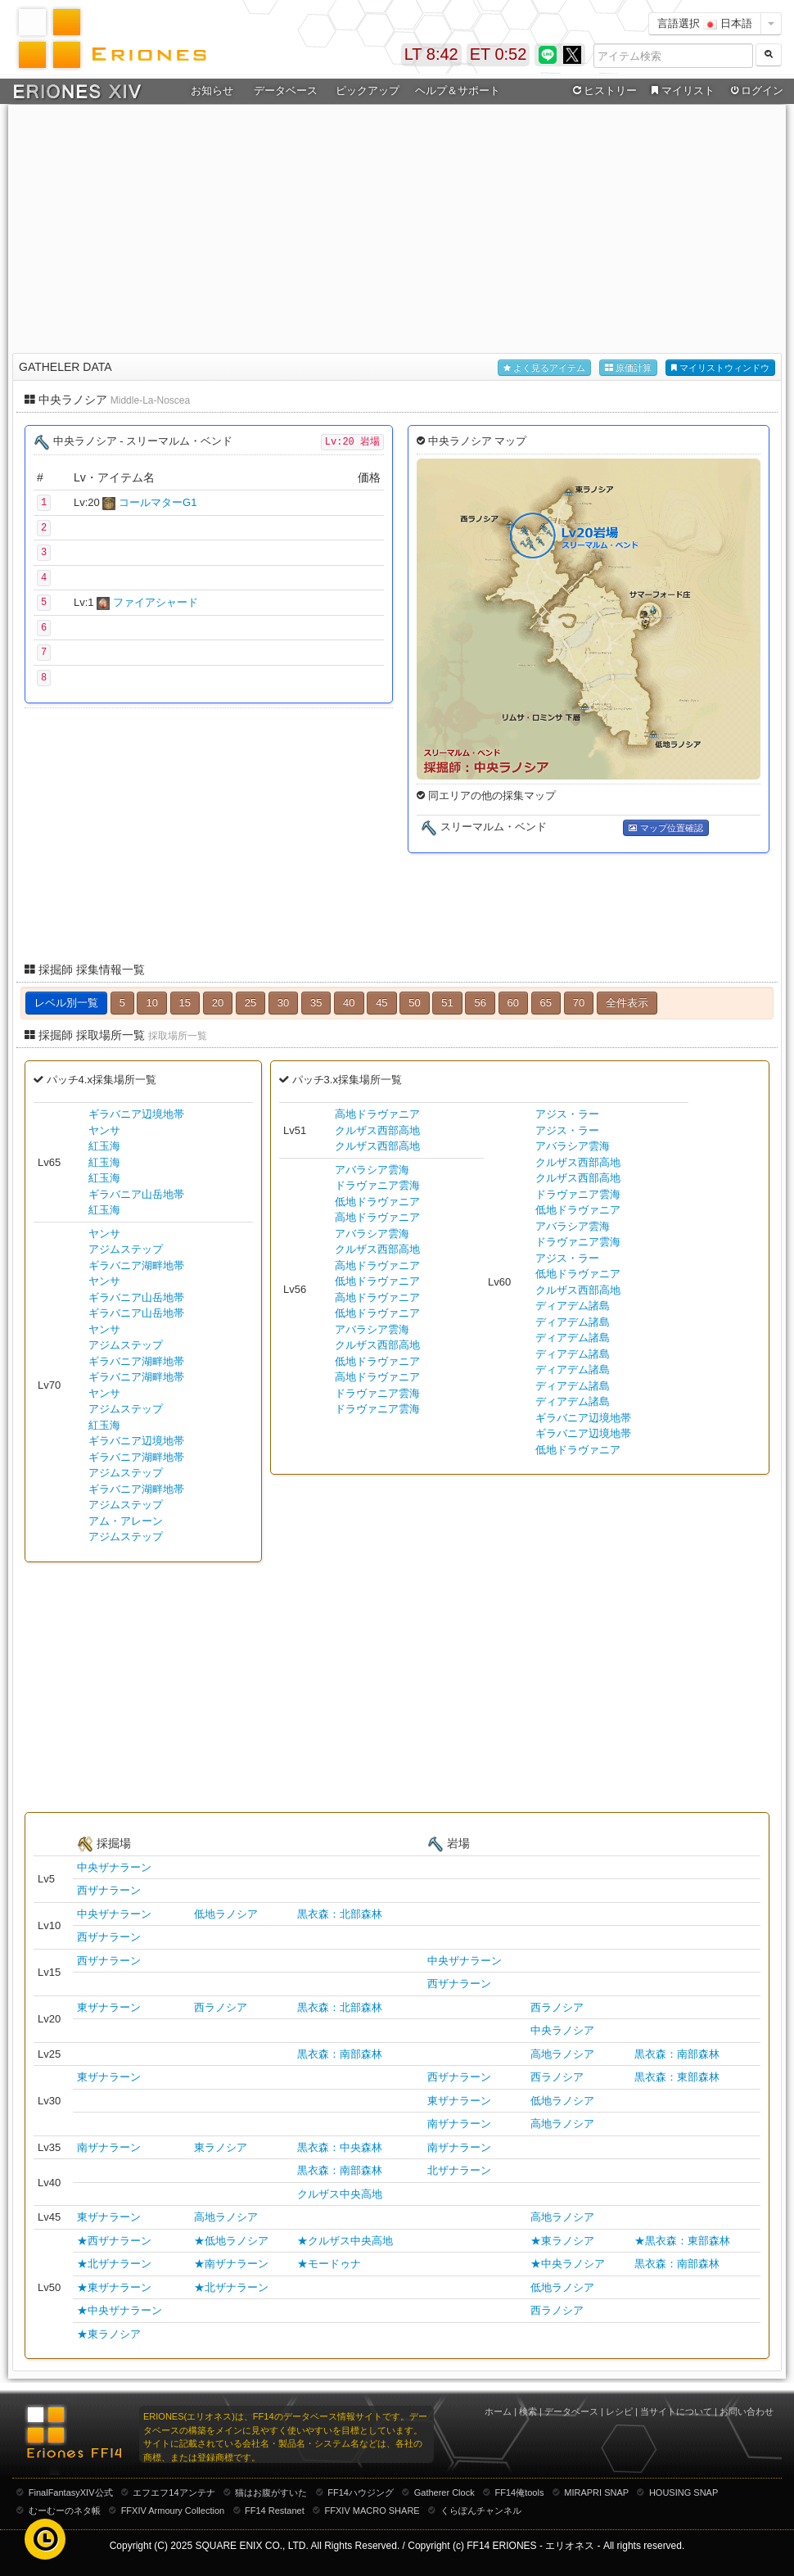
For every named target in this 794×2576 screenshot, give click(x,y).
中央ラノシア (562, 2030)
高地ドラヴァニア (377, 1114)
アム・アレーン (125, 1521)
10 (151, 1003)
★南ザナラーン (231, 2263)
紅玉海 (104, 1146)
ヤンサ (104, 1130)
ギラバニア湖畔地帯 (136, 1265)
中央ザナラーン (114, 1867)
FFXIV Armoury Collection (173, 2510)
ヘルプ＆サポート (457, 90)
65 (546, 1003)
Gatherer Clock (444, 2492)
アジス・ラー (567, 1114)
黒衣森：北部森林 (339, 1914)
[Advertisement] (397, 226)
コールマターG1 (157, 502)
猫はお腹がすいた (271, 2492)
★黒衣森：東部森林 (682, 2241)
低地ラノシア (226, 1914)
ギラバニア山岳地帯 (136, 1194)
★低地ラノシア (231, 2241)
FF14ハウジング (360, 2492)
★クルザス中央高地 (345, 2241)
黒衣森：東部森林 (677, 2077)
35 (316, 1003)
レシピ (619, 2411)
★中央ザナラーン (119, 2310)
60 (513, 1003)
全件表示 (627, 1003)
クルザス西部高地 (377, 1130)
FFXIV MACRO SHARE (372, 2510)
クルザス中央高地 (339, 2194)
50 (414, 1003)
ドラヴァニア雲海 (377, 1185)
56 (479, 1003)
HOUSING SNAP (683, 2492)
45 (381, 1003)
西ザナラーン (109, 1890)
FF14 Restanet (275, 2510)
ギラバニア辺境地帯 (136, 1114)
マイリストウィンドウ (720, 368)
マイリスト (680, 91)
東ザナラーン (109, 2007)
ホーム (498, 2411)
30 (283, 1003)
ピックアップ (367, 90)
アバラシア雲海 (372, 1170)
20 (217, 1003)
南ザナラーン (459, 2123)
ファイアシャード (155, 602)
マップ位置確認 (665, 828)
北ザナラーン (459, 2170)
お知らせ (212, 90)
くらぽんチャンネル (480, 2510)
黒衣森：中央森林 (339, 2147)
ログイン (755, 91)
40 (348, 1003)
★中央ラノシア (567, 2263)
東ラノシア (220, 2147)
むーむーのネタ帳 (65, 2510)
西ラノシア (220, 2007)
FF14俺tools (519, 2492)
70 (578, 1003)
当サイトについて (676, 2411)
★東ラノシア (562, 2241)
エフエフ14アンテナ (173, 2492)
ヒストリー (603, 91)
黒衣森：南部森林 (339, 2054)
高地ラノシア (562, 2054)
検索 (528, 2411)
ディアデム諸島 (572, 1305)
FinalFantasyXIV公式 (71, 2492)
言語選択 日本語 (704, 23)
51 (447, 1003)
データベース (286, 90)
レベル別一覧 (66, 1003)
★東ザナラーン (114, 2287)
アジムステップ (125, 1249)
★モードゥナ (329, 2263)
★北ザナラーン (114, 2263)
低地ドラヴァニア (377, 1201)
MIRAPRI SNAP (596, 2492)
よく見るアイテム (544, 368)
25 (250, 1003)
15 (185, 1003)
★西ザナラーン (114, 2241)
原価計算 (628, 368)
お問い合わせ (747, 2411)
